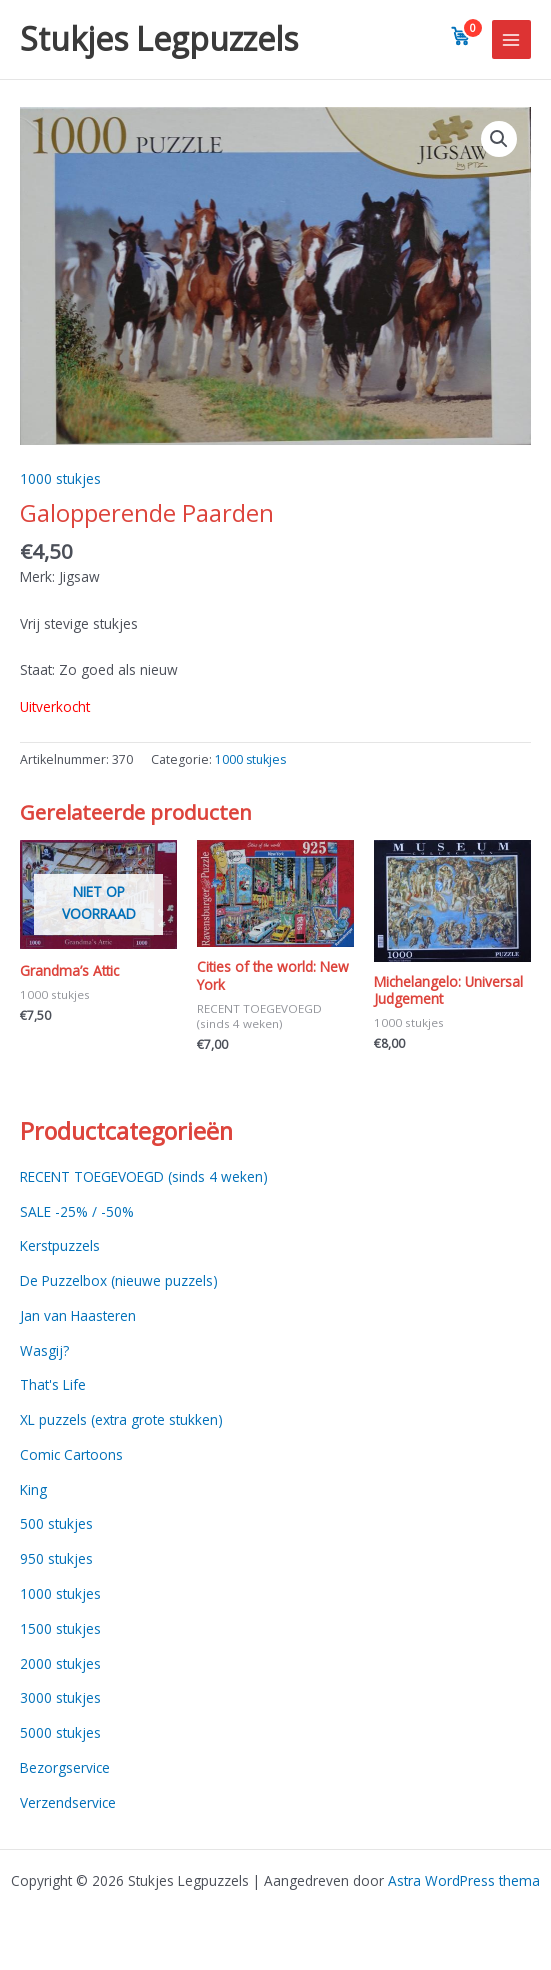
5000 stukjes (60, 1732)
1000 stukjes (60, 478)
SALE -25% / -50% (77, 1211)
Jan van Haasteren (78, 1315)
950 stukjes (56, 1558)
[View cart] (461, 36)
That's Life (53, 1384)
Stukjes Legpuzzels (159, 38)
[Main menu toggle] (511, 39)
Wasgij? (44, 1350)
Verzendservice (68, 1802)
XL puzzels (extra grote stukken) (121, 1419)
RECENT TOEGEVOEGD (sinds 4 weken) (144, 1176)
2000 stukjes (60, 1663)
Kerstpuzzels (60, 1245)
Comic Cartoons (71, 1454)
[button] (499, 139)
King (33, 1489)
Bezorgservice (65, 1767)
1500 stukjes (60, 1628)
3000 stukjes (60, 1697)
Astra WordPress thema (464, 1880)
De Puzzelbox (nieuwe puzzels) (119, 1280)
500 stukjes (56, 1523)
